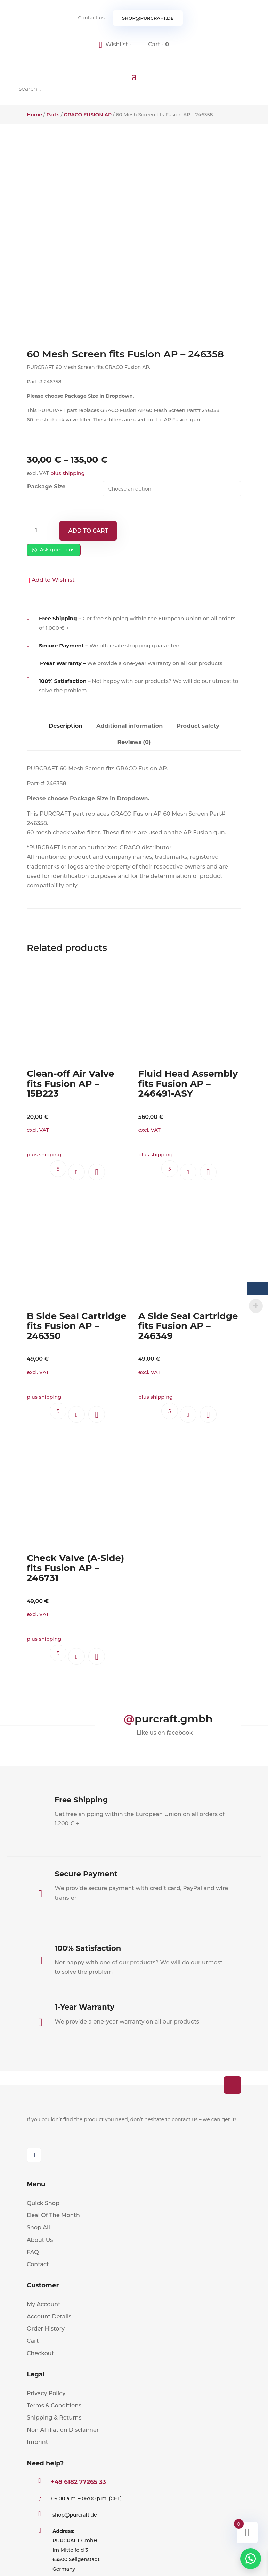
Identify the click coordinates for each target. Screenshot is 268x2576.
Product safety (198, 725)
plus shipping (67, 473)
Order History (46, 2328)
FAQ (33, 2252)
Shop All (38, 2227)
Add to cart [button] (76, 1172)
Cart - (158, 44)
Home (34, 115)
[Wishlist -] (116, 44)
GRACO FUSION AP (88, 115)
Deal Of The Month (53, 2215)
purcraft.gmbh (174, 1718)
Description (65, 725)
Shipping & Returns (54, 2417)
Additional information (129, 725)
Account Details (49, 2316)
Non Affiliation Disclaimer (63, 2429)
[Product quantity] (39, 531)
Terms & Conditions (54, 2405)
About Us (40, 2240)
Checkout (40, 2353)
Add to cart (88, 530)
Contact (38, 2264)
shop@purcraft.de (148, 18)
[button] (50, 579)
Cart (33, 2340)
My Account (43, 2304)
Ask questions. (53, 550)
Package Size (46, 486)
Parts (52, 115)
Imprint (37, 2442)
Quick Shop (43, 2203)
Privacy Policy (46, 2393)
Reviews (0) (134, 742)
